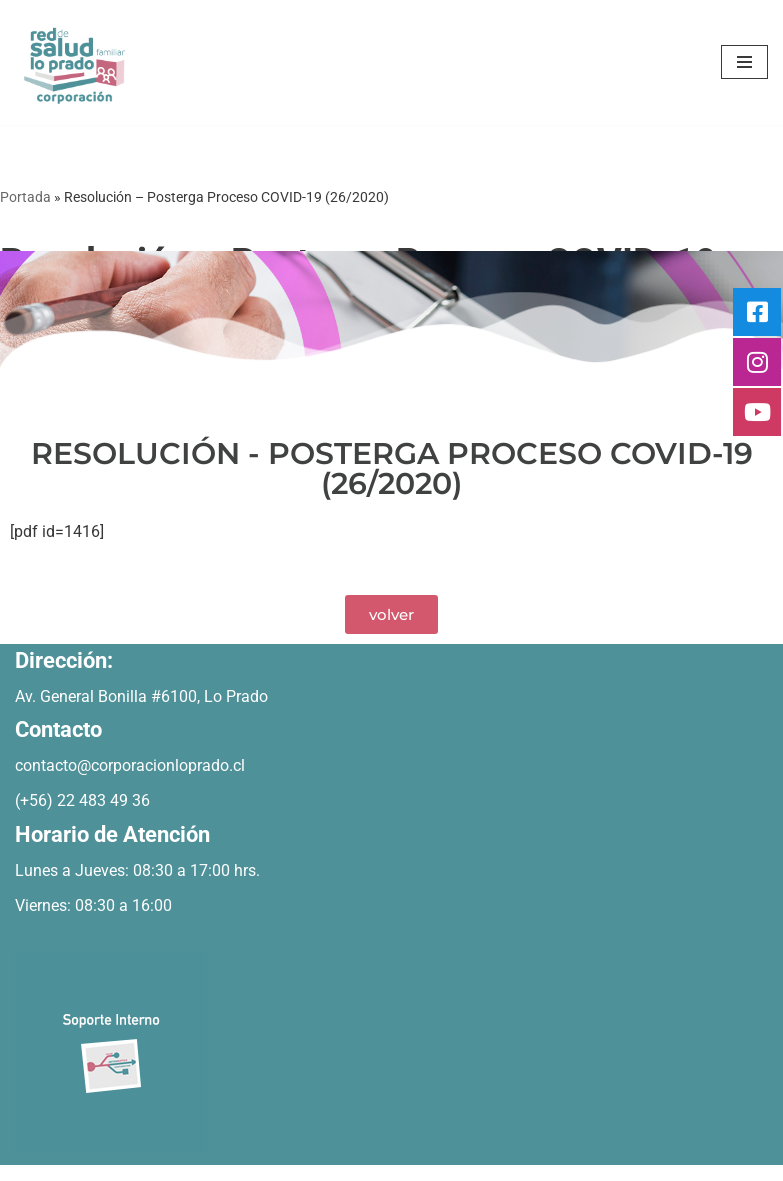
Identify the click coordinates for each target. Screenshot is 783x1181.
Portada (25, 197)
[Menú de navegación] (744, 62)
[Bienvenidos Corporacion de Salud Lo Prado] (75, 62)
